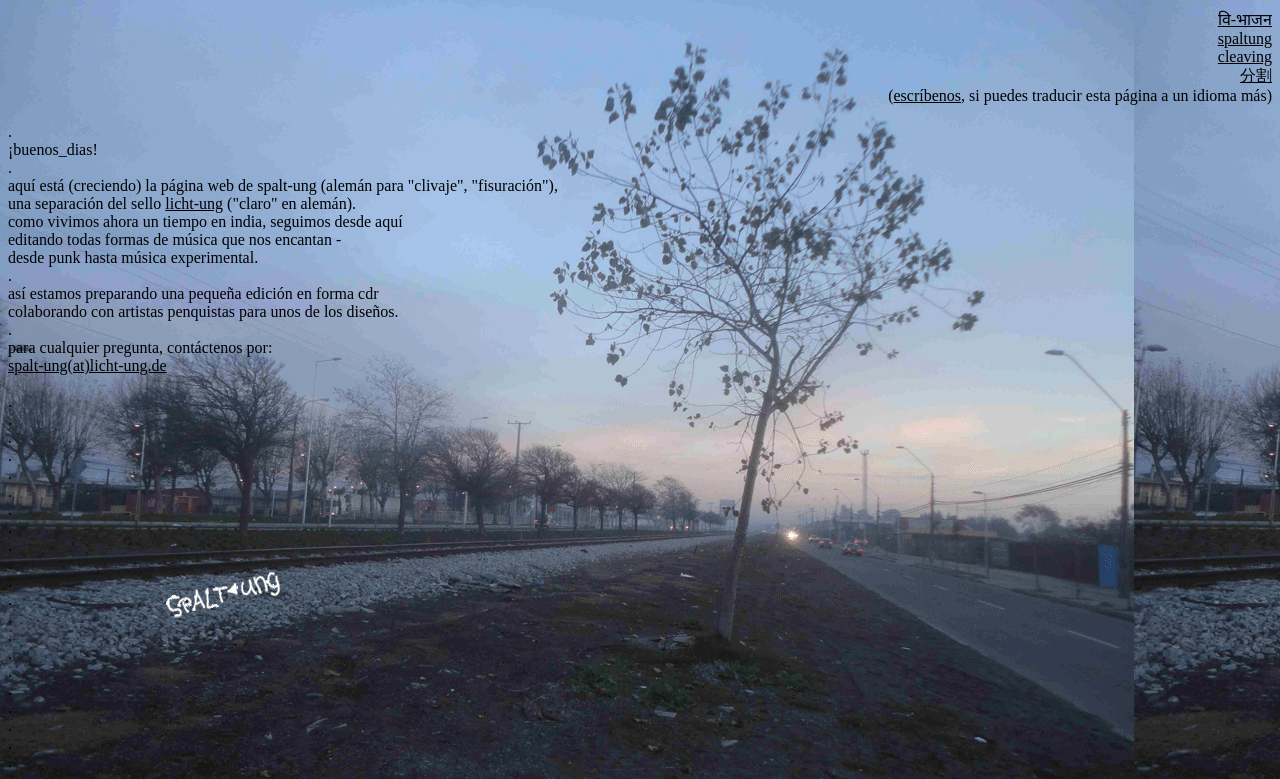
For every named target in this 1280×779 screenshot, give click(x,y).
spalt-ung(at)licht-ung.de (87, 365)
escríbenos (927, 95)
